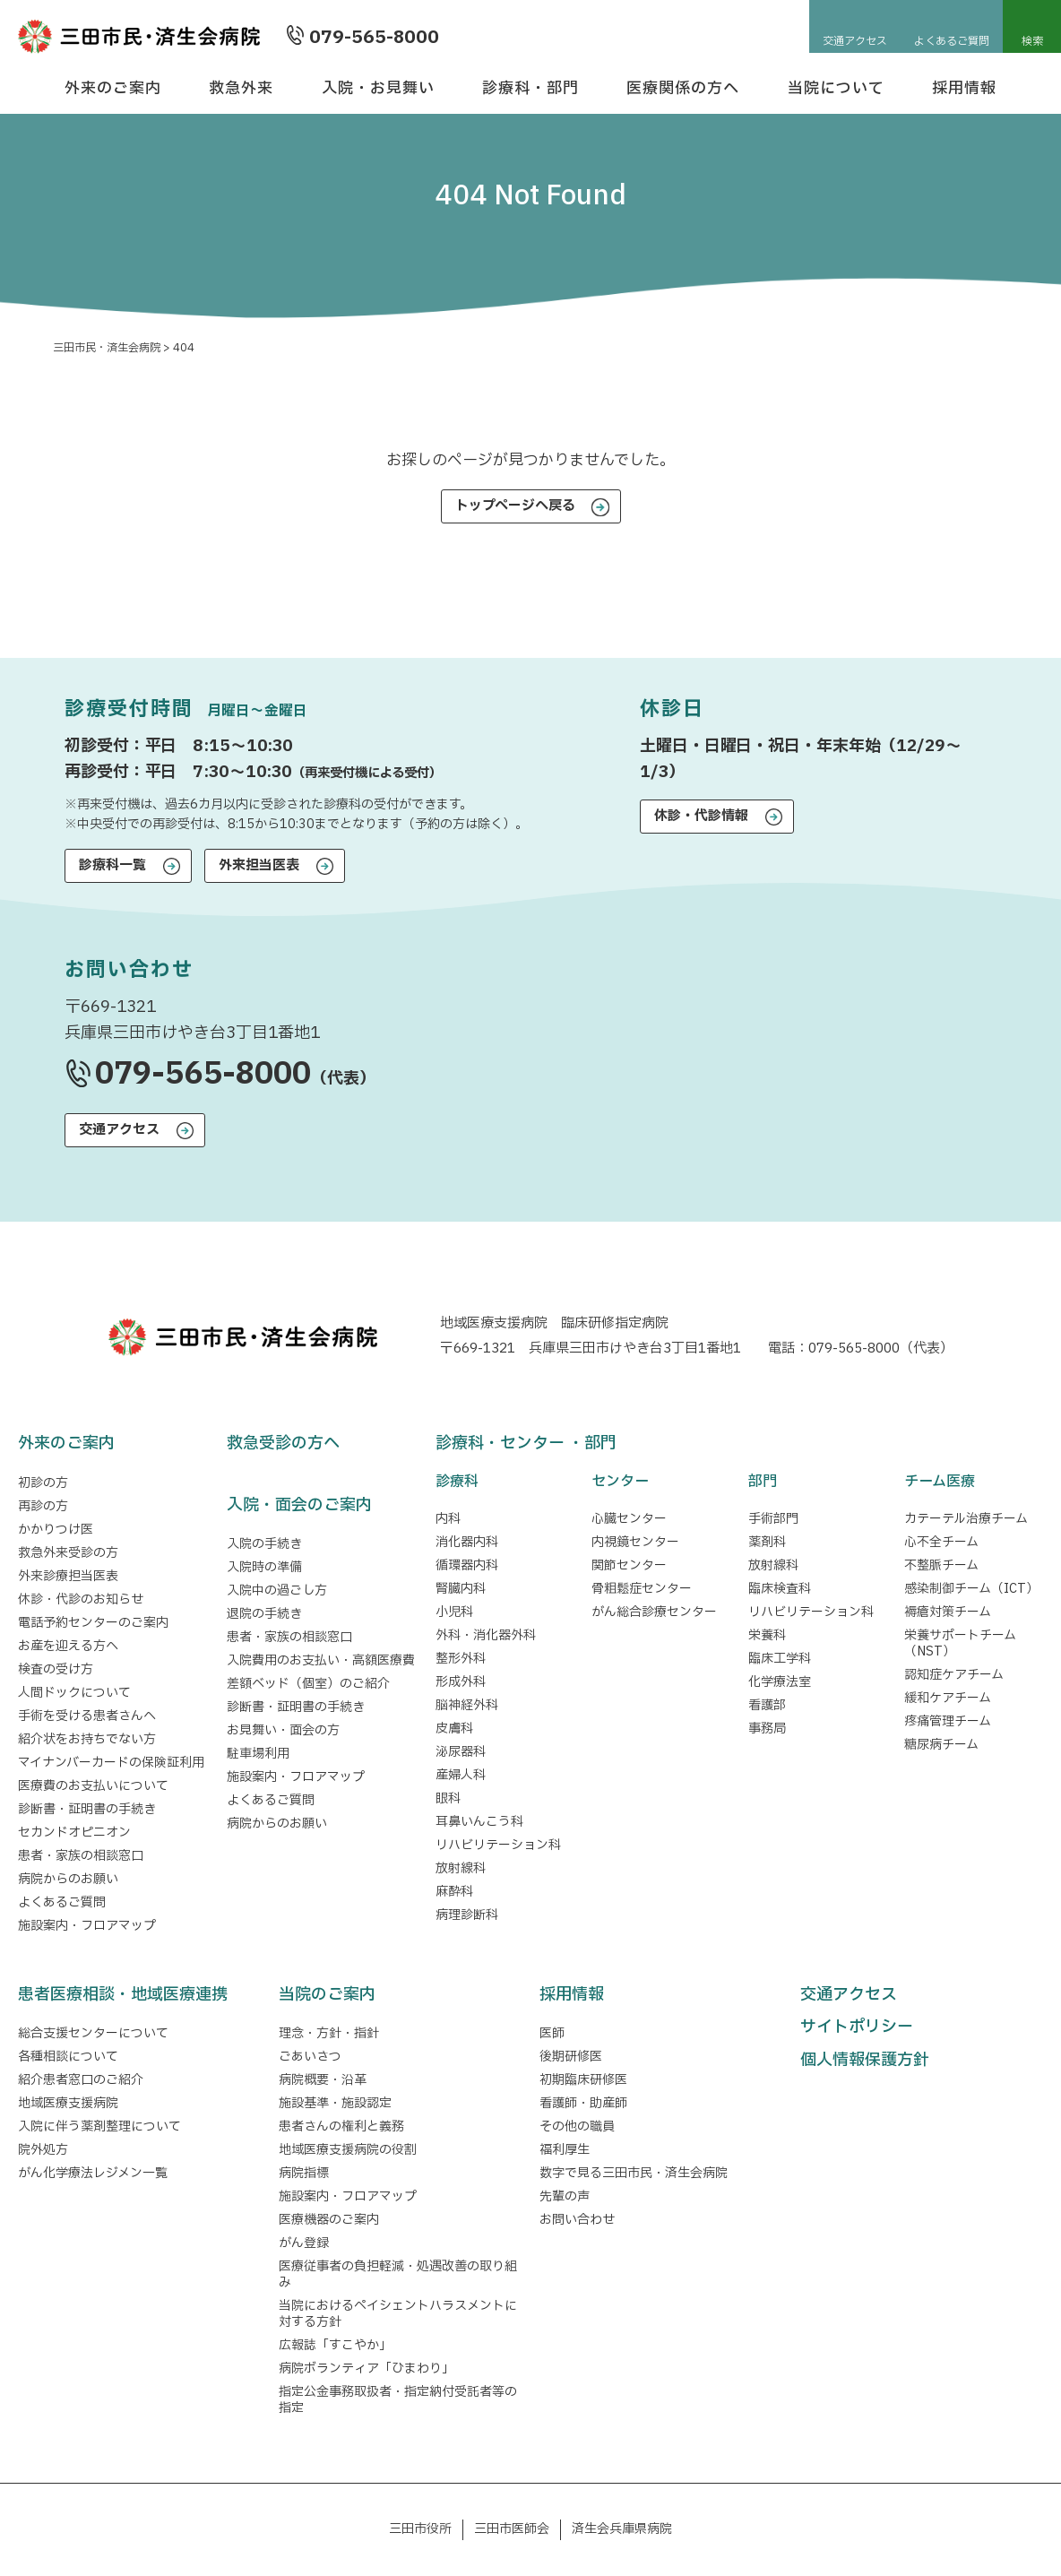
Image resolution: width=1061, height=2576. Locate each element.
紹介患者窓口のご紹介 (80, 2079)
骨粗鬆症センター (641, 1588)
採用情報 (964, 88)
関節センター (629, 1565)
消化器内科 (467, 1542)
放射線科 (461, 1868)
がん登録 (304, 2243)
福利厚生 (564, 2149)
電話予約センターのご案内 (93, 1622)
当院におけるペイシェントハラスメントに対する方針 (398, 2313)
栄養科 (767, 1635)
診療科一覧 (112, 865)
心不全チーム (941, 1542)
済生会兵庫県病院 (622, 2529)
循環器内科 (467, 1565)
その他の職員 (577, 2126)
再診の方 (43, 1506)
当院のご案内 (327, 1995)
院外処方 (43, 2149)
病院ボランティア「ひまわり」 (370, 2368)
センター (620, 1481)
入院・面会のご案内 (299, 1505)
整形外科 (461, 1658)
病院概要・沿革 (323, 2079)
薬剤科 (767, 1542)
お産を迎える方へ (68, 1646)
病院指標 (304, 2173)
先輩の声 (564, 2196)
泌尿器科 (461, 1751)
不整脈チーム (941, 1565)
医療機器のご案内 (329, 2219)
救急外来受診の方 (68, 1552)
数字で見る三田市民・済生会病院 (633, 2173)
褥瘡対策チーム (947, 1612)
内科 (448, 1518)
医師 (552, 2033)
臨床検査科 (779, 1588)
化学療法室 (779, 1682)
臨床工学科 (779, 1658)
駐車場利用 (258, 1753)
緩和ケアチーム (947, 1698)
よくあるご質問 (951, 41)
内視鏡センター (635, 1542)
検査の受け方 (55, 1669)
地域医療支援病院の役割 (348, 2149)
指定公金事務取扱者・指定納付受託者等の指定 (398, 2399)
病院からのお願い (68, 1879)
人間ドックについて (74, 1692)
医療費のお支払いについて (93, 1785)
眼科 (448, 1798)
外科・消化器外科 (486, 1635)
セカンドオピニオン (74, 1832)
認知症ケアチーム (954, 1674)
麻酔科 (454, 1891)
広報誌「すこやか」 (335, 2345)
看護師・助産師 (583, 2103)
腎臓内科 (461, 1588)
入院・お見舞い (378, 88)
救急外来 (241, 88)
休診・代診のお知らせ (80, 1599)
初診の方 (43, 1483)
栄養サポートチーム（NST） (960, 1643)
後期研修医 (570, 2056)
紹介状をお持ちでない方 (87, 1739)
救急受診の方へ (283, 1443)
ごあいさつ (310, 2056)
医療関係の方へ (682, 88)
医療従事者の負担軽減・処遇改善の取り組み (398, 2274)
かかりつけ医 (55, 1529)
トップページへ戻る (515, 506)
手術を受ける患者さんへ (87, 1716)
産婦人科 (461, 1775)
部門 (762, 1481)
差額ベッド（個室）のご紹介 (308, 1683)
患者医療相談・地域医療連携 (123, 1995)
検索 (1032, 41)
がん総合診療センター (654, 1612)
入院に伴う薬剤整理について (99, 2126)
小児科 (454, 1612)
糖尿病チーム (941, 1744)
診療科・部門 (530, 88)
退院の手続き (264, 1613)
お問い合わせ (577, 2219)
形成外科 (461, 1682)
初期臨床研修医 (583, 2079)
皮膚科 (454, 1728)
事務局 (767, 1728)
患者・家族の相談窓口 (80, 1855)
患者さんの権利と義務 (341, 2126)
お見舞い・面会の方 (283, 1730)
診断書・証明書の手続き (87, 1809)
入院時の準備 (264, 1567)
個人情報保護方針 (864, 2060)
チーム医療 (939, 1481)
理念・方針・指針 (329, 2033)
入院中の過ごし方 (277, 1590)
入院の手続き (264, 1543)
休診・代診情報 (701, 816)
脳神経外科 (467, 1705)
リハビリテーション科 (498, 1845)
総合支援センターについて (93, 2033)
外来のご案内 (113, 88)
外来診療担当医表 (68, 1576)
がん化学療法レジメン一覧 (93, 2173)
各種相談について (68, 2056)
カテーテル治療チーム (966, 1518)
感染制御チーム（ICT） (971, 1588)
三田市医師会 (511, 2529)
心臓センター (629, 1518)
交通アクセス (855, 41)
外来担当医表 (259, 865)
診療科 (457, 1481)
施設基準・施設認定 (335, 2103)
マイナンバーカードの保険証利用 (111, 1762)
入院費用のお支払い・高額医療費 (321, 1660)
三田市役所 (420, 2529)
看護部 (767, 1705)
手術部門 (773, 1518)
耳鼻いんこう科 (479, 1821)
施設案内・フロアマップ (87, 1925)
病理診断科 (467, 1915)
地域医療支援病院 (68, 2103)
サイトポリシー (856, 2027)
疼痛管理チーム (947, 1721)
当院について (836, 88)
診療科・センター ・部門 (526, 1443)
